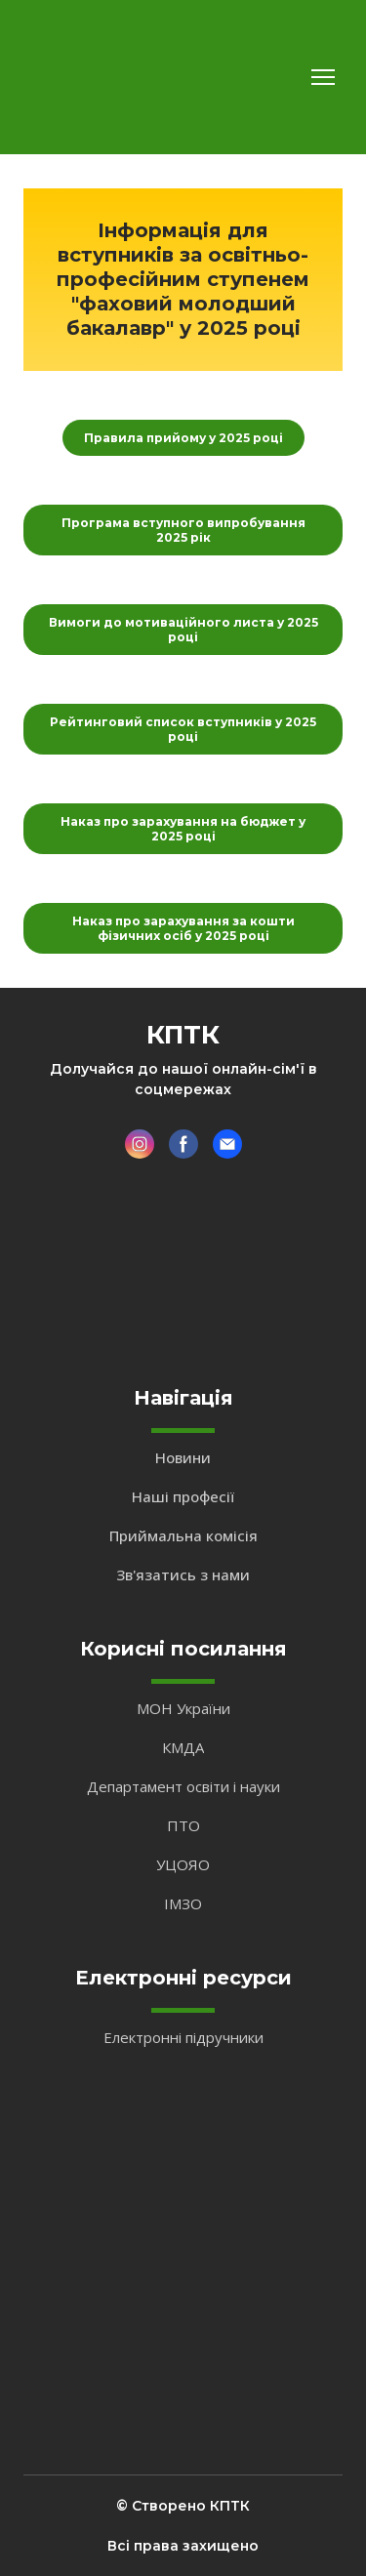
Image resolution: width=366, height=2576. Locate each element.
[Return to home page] (81, 77)
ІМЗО (183, 1903)
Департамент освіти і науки (183, 1786)
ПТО (183, 1825)
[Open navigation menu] (323, 77)
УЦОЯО (183, 1864)
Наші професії (183, 1496)
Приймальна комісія (183, 1535)
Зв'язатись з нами (183, 1574)
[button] (183, 438)
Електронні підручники (183, 2037)
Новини (183, 1457)
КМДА (183, 1747)
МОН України (183, 1708)
